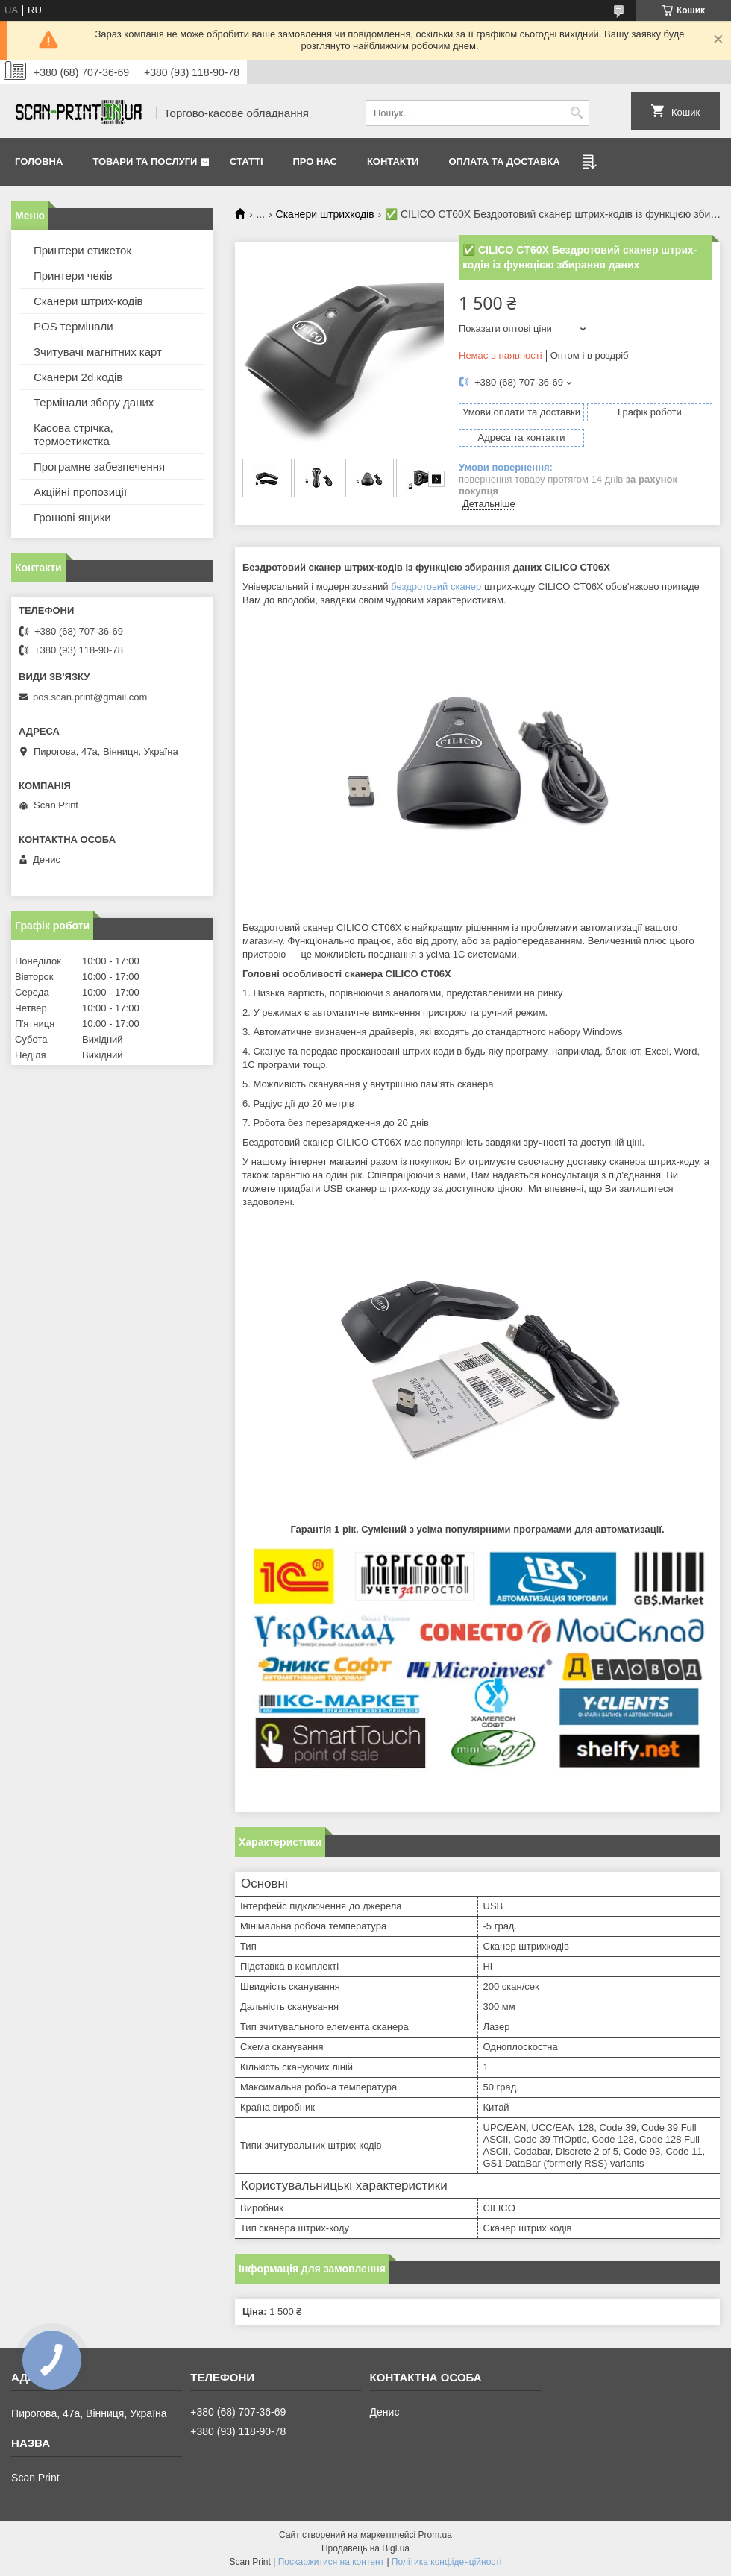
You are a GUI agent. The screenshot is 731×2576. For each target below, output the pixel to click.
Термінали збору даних (94, 402)
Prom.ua (435, 2535)
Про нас (315, 161)
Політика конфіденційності (447, 2562)
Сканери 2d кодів (78, 377)
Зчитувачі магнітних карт (98, 351)
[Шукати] (576, 113)
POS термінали (73, 326)
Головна (39, 161)
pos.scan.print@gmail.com (90, 697)
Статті (246, 161)
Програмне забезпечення (99, 466)
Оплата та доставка (503, 161)
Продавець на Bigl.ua (365, 2548)
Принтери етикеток (82, 250)
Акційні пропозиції (80, 492)
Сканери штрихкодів (325, 214)
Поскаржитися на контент (331, 2562)
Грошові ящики (72, 517)
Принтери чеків (73, 275)
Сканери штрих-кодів (88, 301)
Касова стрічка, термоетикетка (73, 434)
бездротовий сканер (436, 586)
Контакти (393, 161)
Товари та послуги (144, 161)
